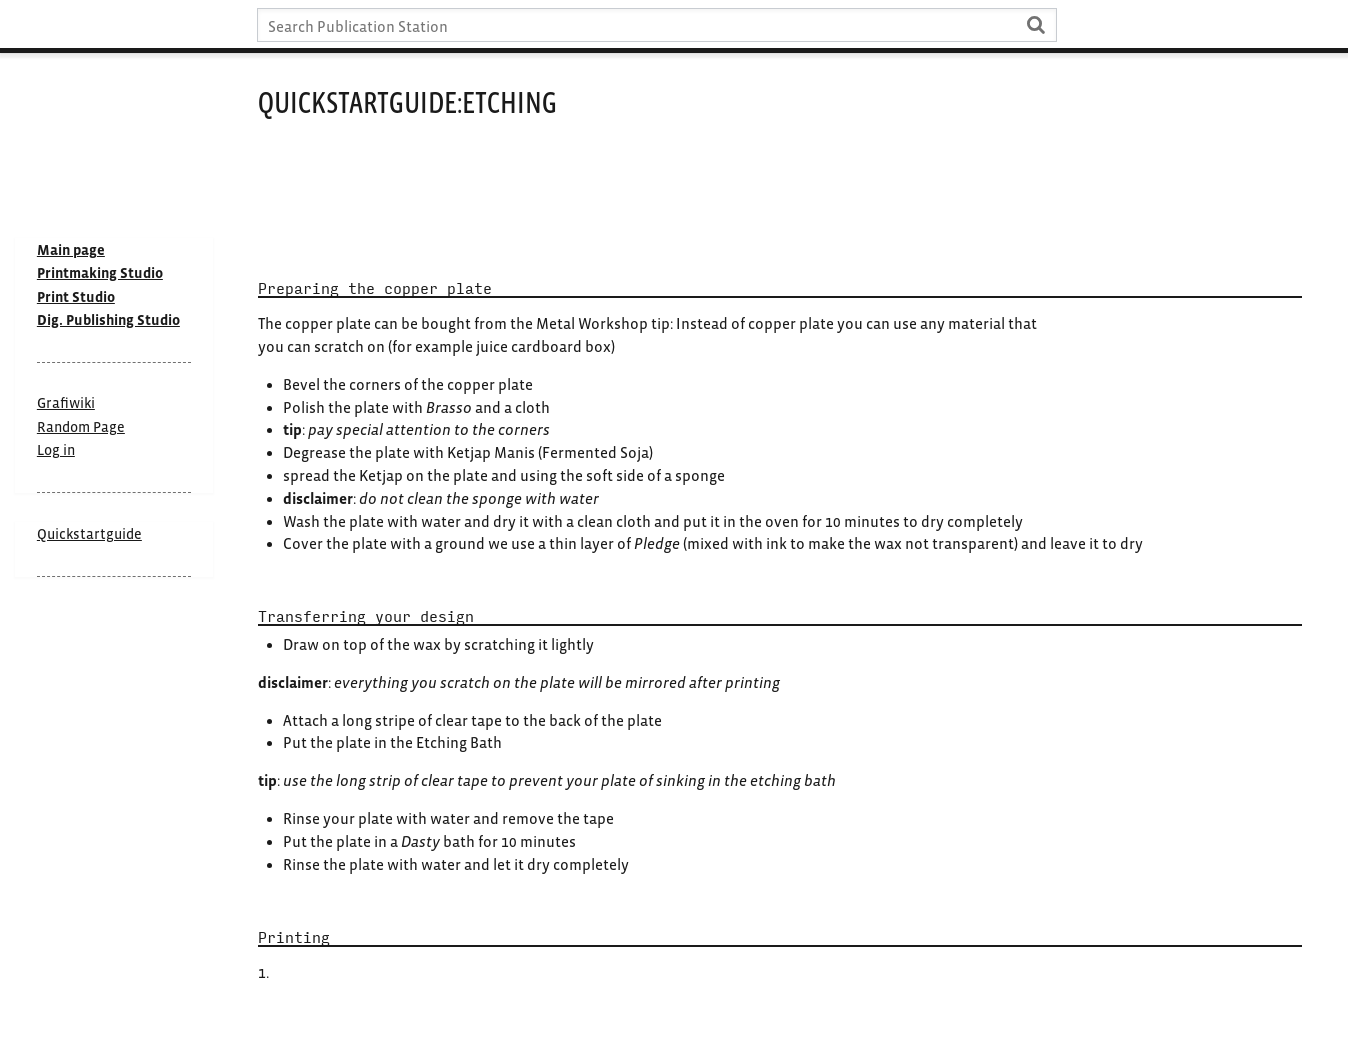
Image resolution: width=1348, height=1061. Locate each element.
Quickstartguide (89, 534)
